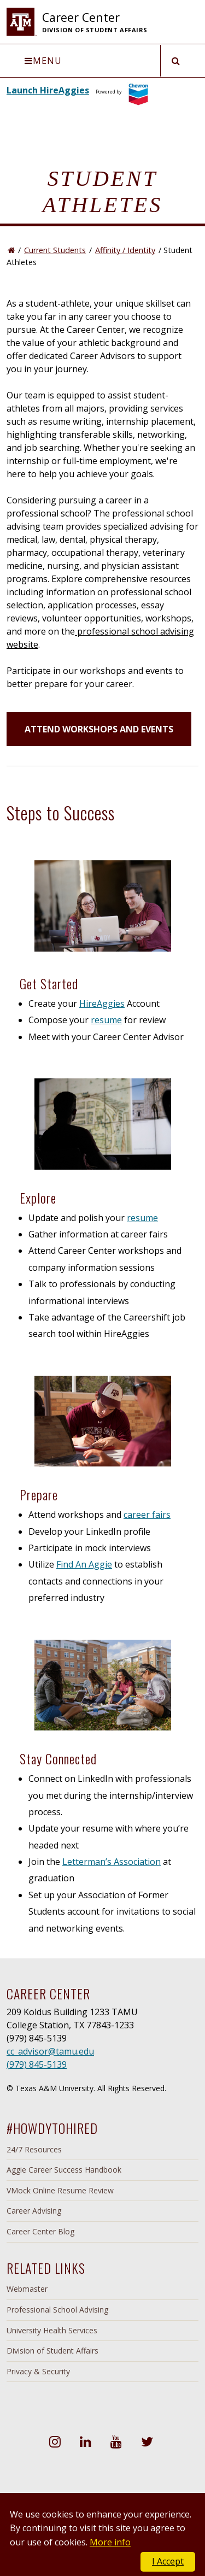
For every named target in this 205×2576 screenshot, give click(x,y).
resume (106, 1020)
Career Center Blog (40, 2231)
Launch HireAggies (48, 90)
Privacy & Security (38, 2371)
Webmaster (27, 2289)
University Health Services (52, 2330)
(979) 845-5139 (37, 2064)
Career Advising (34, 2210)
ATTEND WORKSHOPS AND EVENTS (99, 729)
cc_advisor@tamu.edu (50, 2051)
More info (110, 2542)
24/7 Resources (34, 2149)
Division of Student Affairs (52, 2350)
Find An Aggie (84, 1564)
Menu (43, 61)
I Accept (168, 2561)
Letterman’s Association (111, 1862)
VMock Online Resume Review (60, 2190)
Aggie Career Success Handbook (64, 2169)
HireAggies (102, 1003)
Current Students (55, 250)
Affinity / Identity (125, 250)
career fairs (147, 1515)
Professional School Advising (57, 2309)
